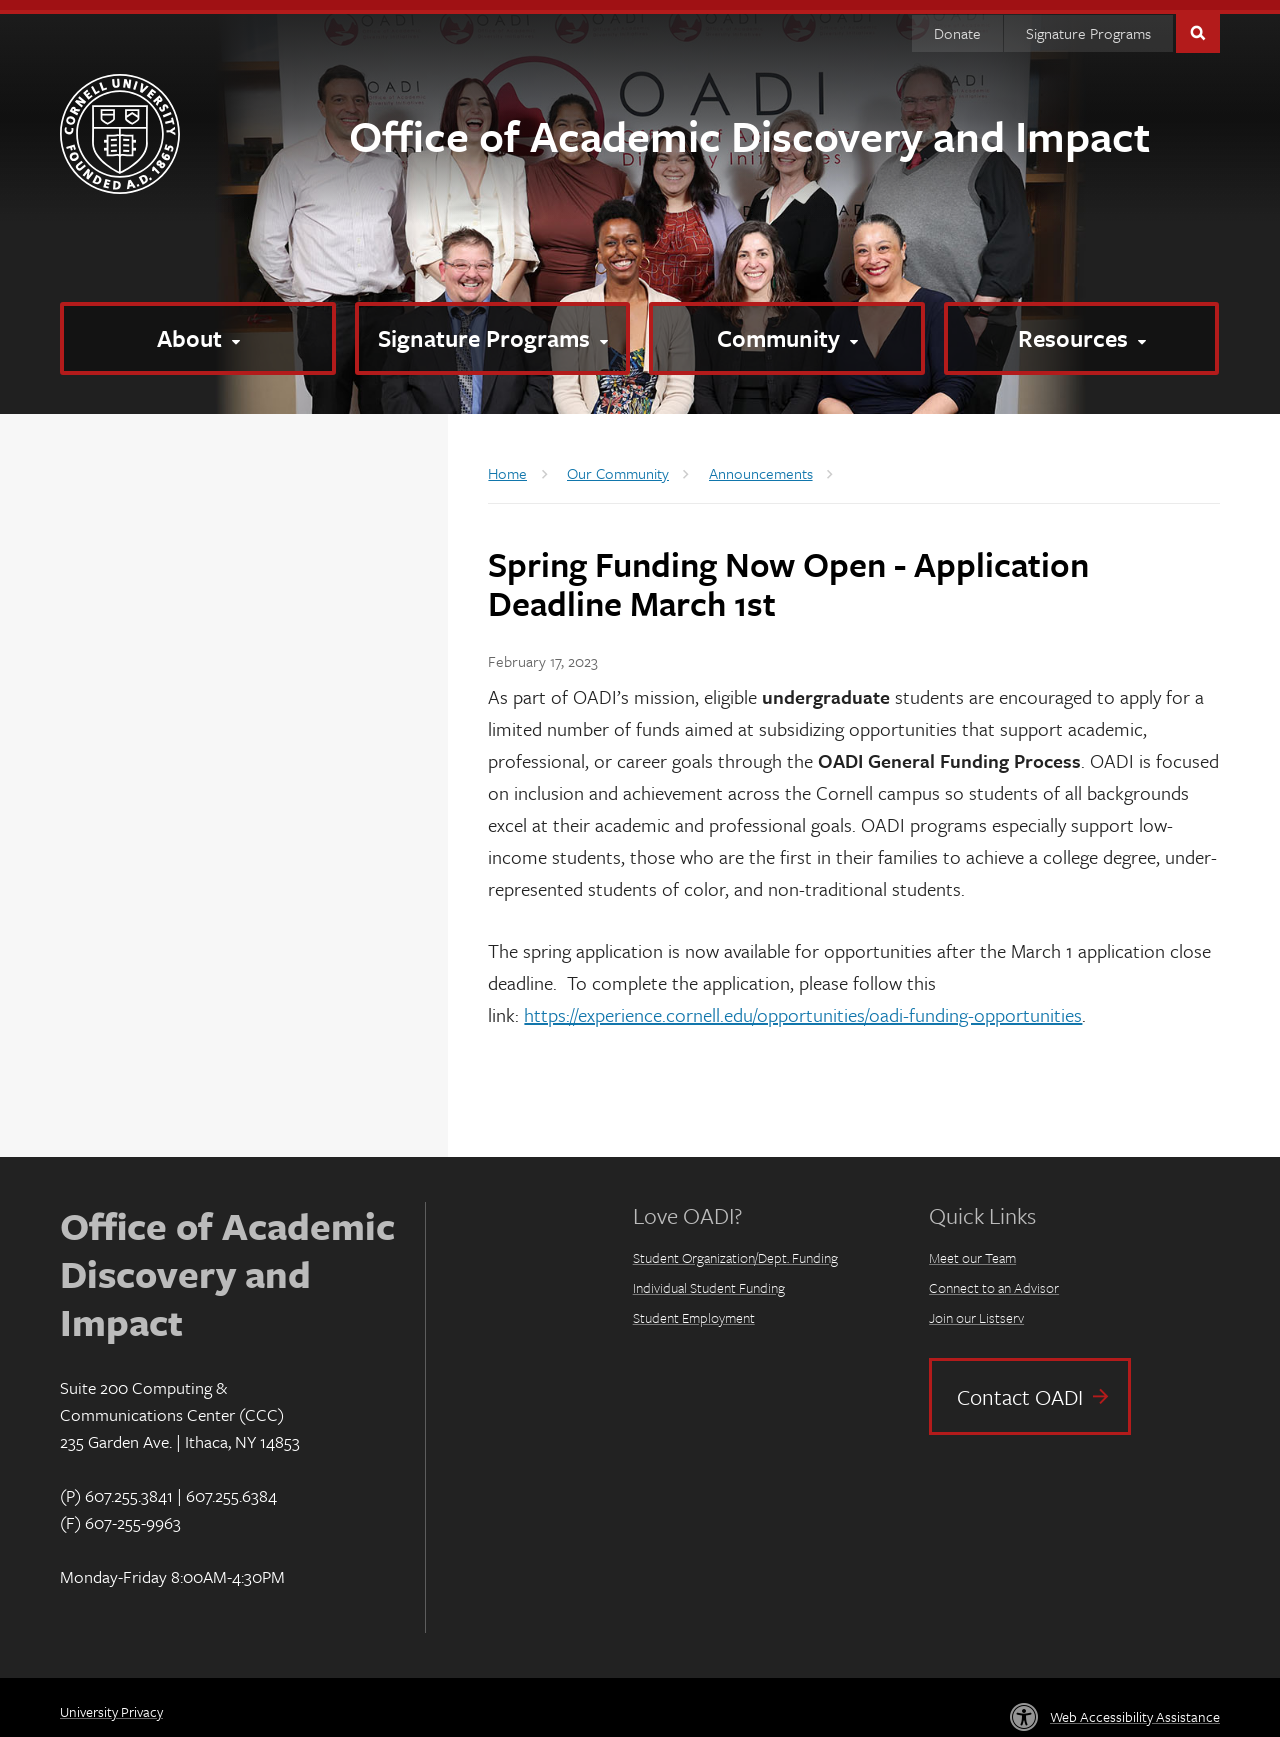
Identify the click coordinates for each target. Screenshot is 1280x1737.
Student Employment (694, 1307)
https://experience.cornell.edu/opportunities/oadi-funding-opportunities (803, 1004)
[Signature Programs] (493, 328)
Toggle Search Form (1198, 21)
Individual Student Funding (709, 1277)
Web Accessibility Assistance (1135, 1706)
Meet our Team (972, 1247)
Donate (957, 23)
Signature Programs (1088, 23)
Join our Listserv (976, 1307)
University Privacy (111, 1701)
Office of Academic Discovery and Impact (749, 125)
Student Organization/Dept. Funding (735, 1247)
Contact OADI (1020, 1386)
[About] (198, 328)
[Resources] (1082, 328)
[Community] (787, 328)
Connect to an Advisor (994, 1277)
